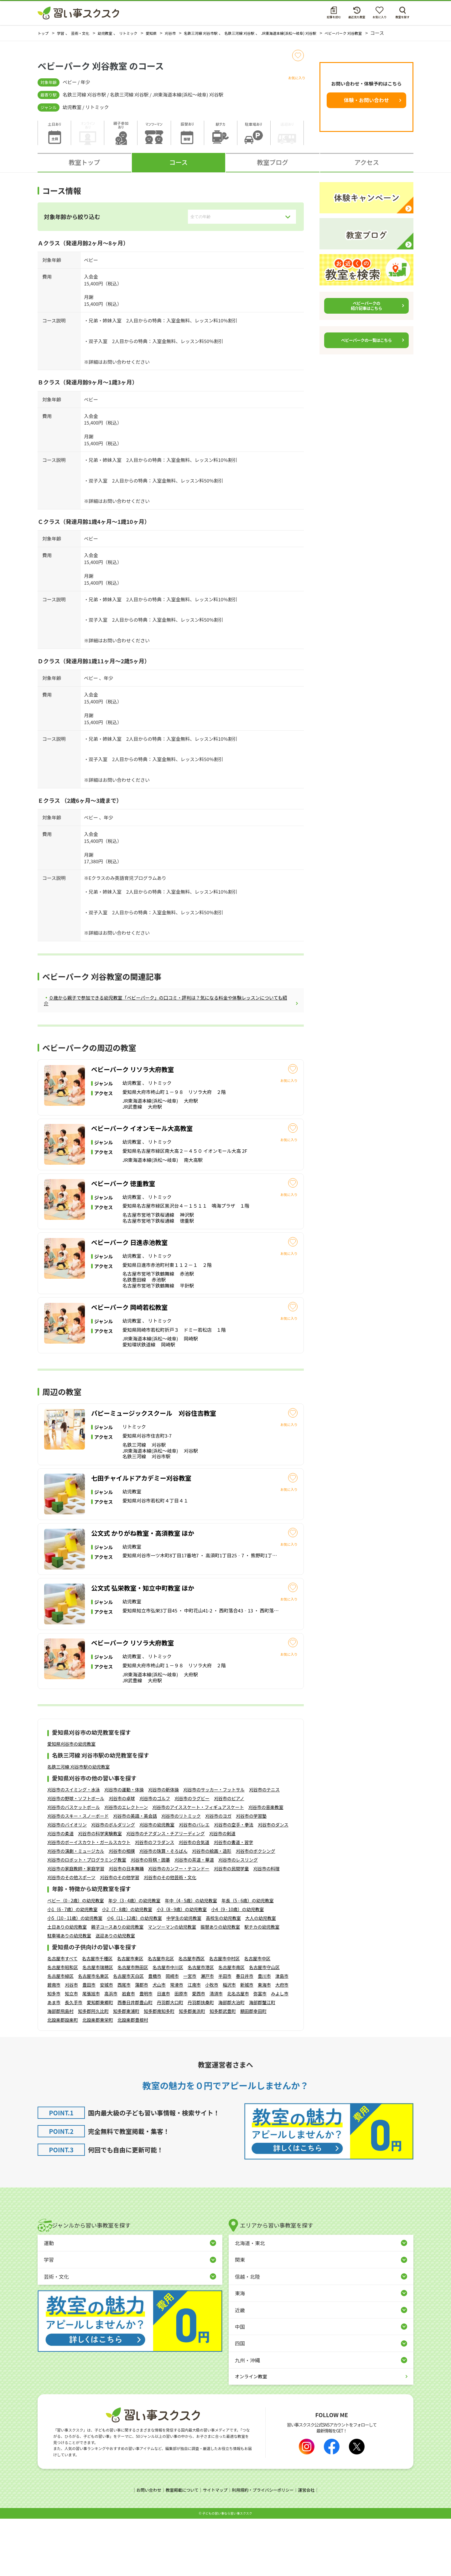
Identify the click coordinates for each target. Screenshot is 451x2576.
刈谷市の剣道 (222, 1892)
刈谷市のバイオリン (67, 1883)
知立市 (71, 2051)
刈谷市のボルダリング (113, 1883)
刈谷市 (71, 2043)
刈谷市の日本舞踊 (126, 1927)
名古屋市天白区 (128, 2034)
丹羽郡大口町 (170, 2060)
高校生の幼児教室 (223, 1976)
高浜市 (110, 2051)
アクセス (366, 168)
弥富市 (260, 2051)
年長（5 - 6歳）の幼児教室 (247, 1958)
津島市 (281, 2034)
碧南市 (53, 2043)
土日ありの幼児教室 (67, 1985)
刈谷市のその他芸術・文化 (170, 1935)
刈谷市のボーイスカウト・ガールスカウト (89, 1900)
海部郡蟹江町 (262, 2060)
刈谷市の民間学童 (231, 1927)
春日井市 (244, 2034)
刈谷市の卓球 (122, 1856)
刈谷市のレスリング (238, 1918)
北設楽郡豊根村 (132, 2078)
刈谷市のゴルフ (154, 1856)
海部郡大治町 (231, 2060)
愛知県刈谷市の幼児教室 (71, 1802)
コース (178, 168)
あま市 (53, 2060)
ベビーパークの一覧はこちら (366, 346)
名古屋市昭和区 (62, 2025)
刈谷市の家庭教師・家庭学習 (75, 1927)
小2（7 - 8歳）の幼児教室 (127, 1967)
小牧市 (211, 2043)
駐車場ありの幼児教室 (69, 1993)
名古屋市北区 (161, 2016)
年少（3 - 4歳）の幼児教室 (134, 1958)
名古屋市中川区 (168, 2025)
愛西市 (198, 2051)
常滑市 (176, 2043)
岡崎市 (172, 2034)
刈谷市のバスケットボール (73, 1865)
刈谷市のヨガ (218, 1874)
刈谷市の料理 (266, 1927)
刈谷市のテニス (264, 1848)
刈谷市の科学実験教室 (100, 1892)
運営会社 (311, 2548)
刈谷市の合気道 (194, 1900)
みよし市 (279, 2051)
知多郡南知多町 (159, 2069)
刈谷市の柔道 (60, 1892)
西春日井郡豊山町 (135, 2060)
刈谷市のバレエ (194, 1883)
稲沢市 (229, 2043)
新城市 (246, 2043)
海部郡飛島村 (60, 2069)
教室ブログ (272, 168)
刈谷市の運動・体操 (124, 1848)
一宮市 (189, 2034)
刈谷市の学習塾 (251, 1874)
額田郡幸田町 (253, 2069)
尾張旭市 (91, 2051)
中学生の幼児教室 (183, 1976)
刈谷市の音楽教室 (265, 1865)
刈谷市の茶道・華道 (194, 1918)
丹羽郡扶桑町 (201, 2060)
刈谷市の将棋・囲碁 (150, 1918)
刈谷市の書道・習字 (233, 1900)
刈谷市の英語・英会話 (135, 1874)
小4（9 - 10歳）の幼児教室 (237, 1967)
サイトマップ (214, 2548)
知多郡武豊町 (223, 2069)
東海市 (264, 2043)
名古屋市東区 (130, 2016)
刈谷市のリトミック (181, 1874)
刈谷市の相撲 (122, 1909)
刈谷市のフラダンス (154, 1900)
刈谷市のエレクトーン (126, 1865)
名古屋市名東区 (93, 2034)
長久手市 (73, 2060)
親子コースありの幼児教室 (117, 1985)
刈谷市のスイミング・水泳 (73, 1848)
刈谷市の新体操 (163, 1848)
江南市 (194, 2043)
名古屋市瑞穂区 (97, 2025)
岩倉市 (128, 2051)
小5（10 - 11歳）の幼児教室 (74, 1976)
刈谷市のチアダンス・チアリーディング (165, 1892)
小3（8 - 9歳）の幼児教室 (182, 1967)
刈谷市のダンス (273, 1883)
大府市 (281, 2043)
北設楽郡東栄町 (97, 2078)
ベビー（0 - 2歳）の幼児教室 (75, 1958)
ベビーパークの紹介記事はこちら (366, 311)
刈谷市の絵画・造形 (211, 1909)
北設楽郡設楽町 (62, 2078)
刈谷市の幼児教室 (156, 1883)
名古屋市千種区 (97, 2016)
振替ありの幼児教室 (220, 1985)
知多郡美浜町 (192, 2069)
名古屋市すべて (62, 2016)
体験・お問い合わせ (366, 106)
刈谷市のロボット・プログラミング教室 (86, 1918)
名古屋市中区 (257, 2016)
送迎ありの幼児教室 (115, 1993)
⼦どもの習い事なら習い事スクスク (227, 2570)
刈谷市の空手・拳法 (233, 1883)
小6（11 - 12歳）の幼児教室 (134, 1976)
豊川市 (264, 2034)
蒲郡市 (141, 2043)
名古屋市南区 (231, 2025)
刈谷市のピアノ (229, 1856)
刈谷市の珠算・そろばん (163, 1909)
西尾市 (124, 2043)
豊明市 (146, 2051)
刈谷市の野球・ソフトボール (75, 1856)
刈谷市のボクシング (255, 1909)
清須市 (216, 2051)
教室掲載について (179, 2548)
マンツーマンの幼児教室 (172, 1985)
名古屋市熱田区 (132, 2025)
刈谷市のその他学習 (119, 1935)
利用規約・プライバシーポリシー (265, 2548)
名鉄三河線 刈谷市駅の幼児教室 (78, 1825)
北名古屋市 (238, 2051)
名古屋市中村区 (224, 2016)
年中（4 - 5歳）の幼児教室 (191, 1958)
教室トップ (84, 168)
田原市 (181, 2051)
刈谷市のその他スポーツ (71, 1935)
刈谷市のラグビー (192, 1856)
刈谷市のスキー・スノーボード (78, 1874)
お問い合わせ (144, 2548)
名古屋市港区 (201, 2025)
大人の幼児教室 (260, 1976)
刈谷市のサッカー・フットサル (214, 1848)
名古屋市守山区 (264, 2025)
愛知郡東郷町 (100, 2060)
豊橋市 (154, 2034)
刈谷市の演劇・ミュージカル (75, 1909)
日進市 (163, 2051)
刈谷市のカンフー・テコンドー (179, 1927)
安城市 (106, 2043)
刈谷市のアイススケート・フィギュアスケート (198, 1865)
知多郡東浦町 (126, 2069)
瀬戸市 (207, 2034)
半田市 (224, 2034)
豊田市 (89, 2043)
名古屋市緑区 (60, 2034)
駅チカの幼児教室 (261, 1985)
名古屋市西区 (191, 2016)
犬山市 (159, 2043)
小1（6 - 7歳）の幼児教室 (72, 1967)
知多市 (53, 2051)
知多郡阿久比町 (93, 2069)
